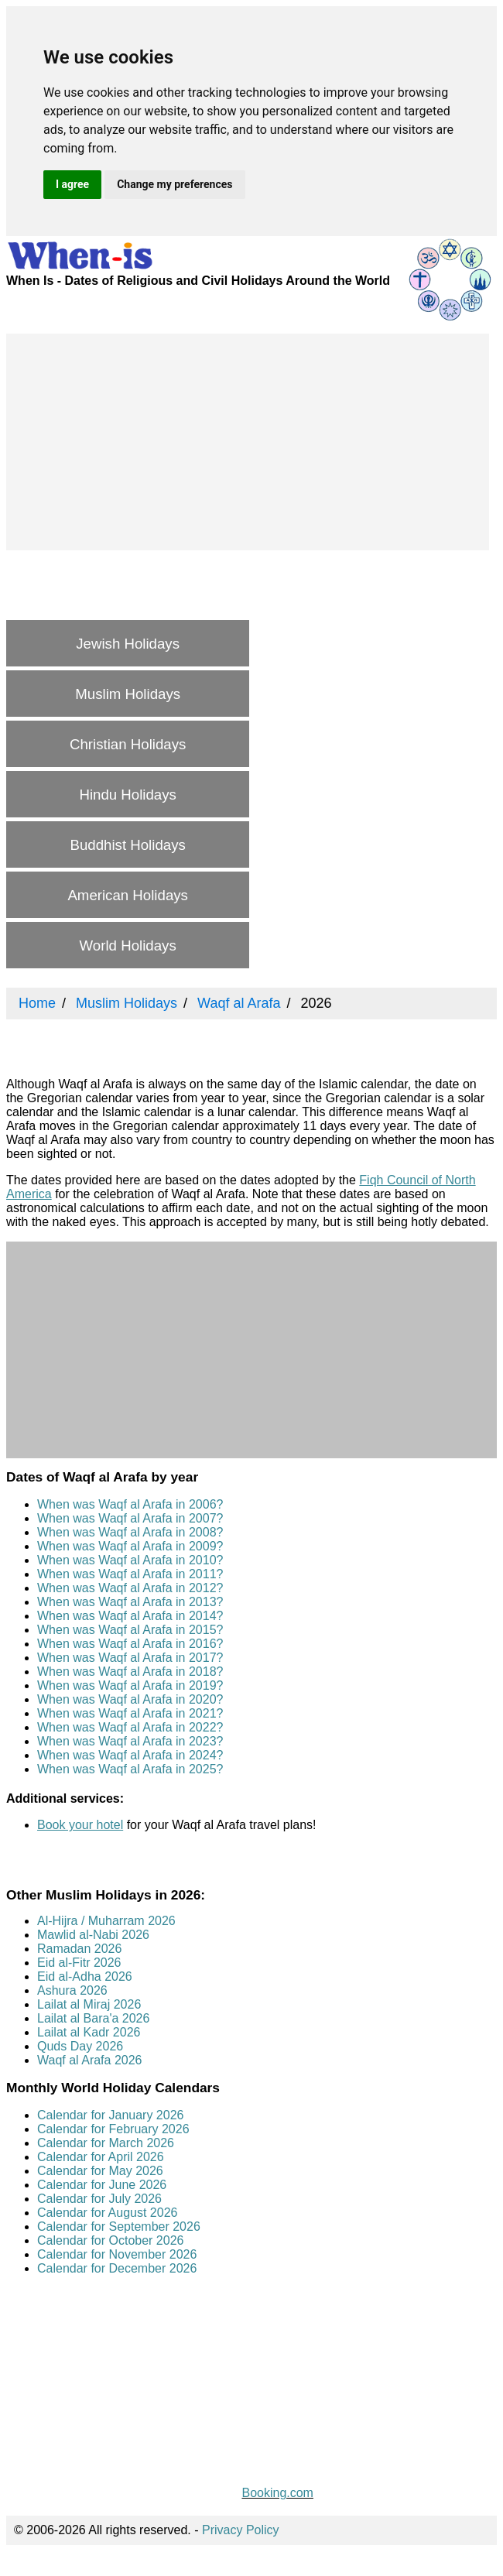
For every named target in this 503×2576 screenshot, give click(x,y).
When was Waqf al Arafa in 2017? (130, 1657)
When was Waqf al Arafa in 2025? (130, 1769)
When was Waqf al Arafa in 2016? (130, 1643)
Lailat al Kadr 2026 (88, 2032)
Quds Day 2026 (80, 2046)
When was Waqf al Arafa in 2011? (130, 1574)
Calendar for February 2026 (113, 2129)
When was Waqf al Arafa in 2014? (130, 1615)
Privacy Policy (240, 2530)
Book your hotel (80, 1824)
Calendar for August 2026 (107, 2212)
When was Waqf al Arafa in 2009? (130, 1546)
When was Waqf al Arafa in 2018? (130, 1671)
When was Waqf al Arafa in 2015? (130, 1629)
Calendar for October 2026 (110, 2240)
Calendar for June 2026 (101, 2184)
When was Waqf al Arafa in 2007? (130, 1518)
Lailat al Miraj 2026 (89, 2004)
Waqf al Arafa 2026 (89, 2060)
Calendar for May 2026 (100, 2170)
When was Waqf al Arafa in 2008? (130, 1532)
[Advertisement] (247, 442)
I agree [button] (72, 184)
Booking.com (277, 2492)
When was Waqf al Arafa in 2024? (130, 1755)
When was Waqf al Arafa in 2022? (130, 1727)
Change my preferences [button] (174, 184)
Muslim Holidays (127, 694)
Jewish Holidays (128, 643)
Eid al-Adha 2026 (84, 1976)
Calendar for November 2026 (117, 2254)
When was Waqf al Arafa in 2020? (130, 1699)
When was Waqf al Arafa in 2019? (130, 1685)
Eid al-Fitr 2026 (79, 1962)
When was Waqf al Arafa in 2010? (130, 1560)
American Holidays (127, 895)
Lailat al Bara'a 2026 (93, 2018)
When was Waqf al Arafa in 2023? (130, 1741)
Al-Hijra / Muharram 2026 (106, 1920)
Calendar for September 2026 (118, 2226)
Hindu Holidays (127, 794)
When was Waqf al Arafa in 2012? (130, 1588)
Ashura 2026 (72, 1990)
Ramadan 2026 (79, 1948)
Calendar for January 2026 (110, 2115)
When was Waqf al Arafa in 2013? (130, 1601)
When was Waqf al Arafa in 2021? (130, 1713)
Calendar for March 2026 (105, 2143)
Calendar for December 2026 (117, 2268)
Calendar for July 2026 (99, 2198)
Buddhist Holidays (127, 845)
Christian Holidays (128, 744)
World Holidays (128, 945)
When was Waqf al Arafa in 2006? (130, 1504)
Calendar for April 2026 (100, 2156)
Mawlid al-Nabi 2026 (93, 1934)
